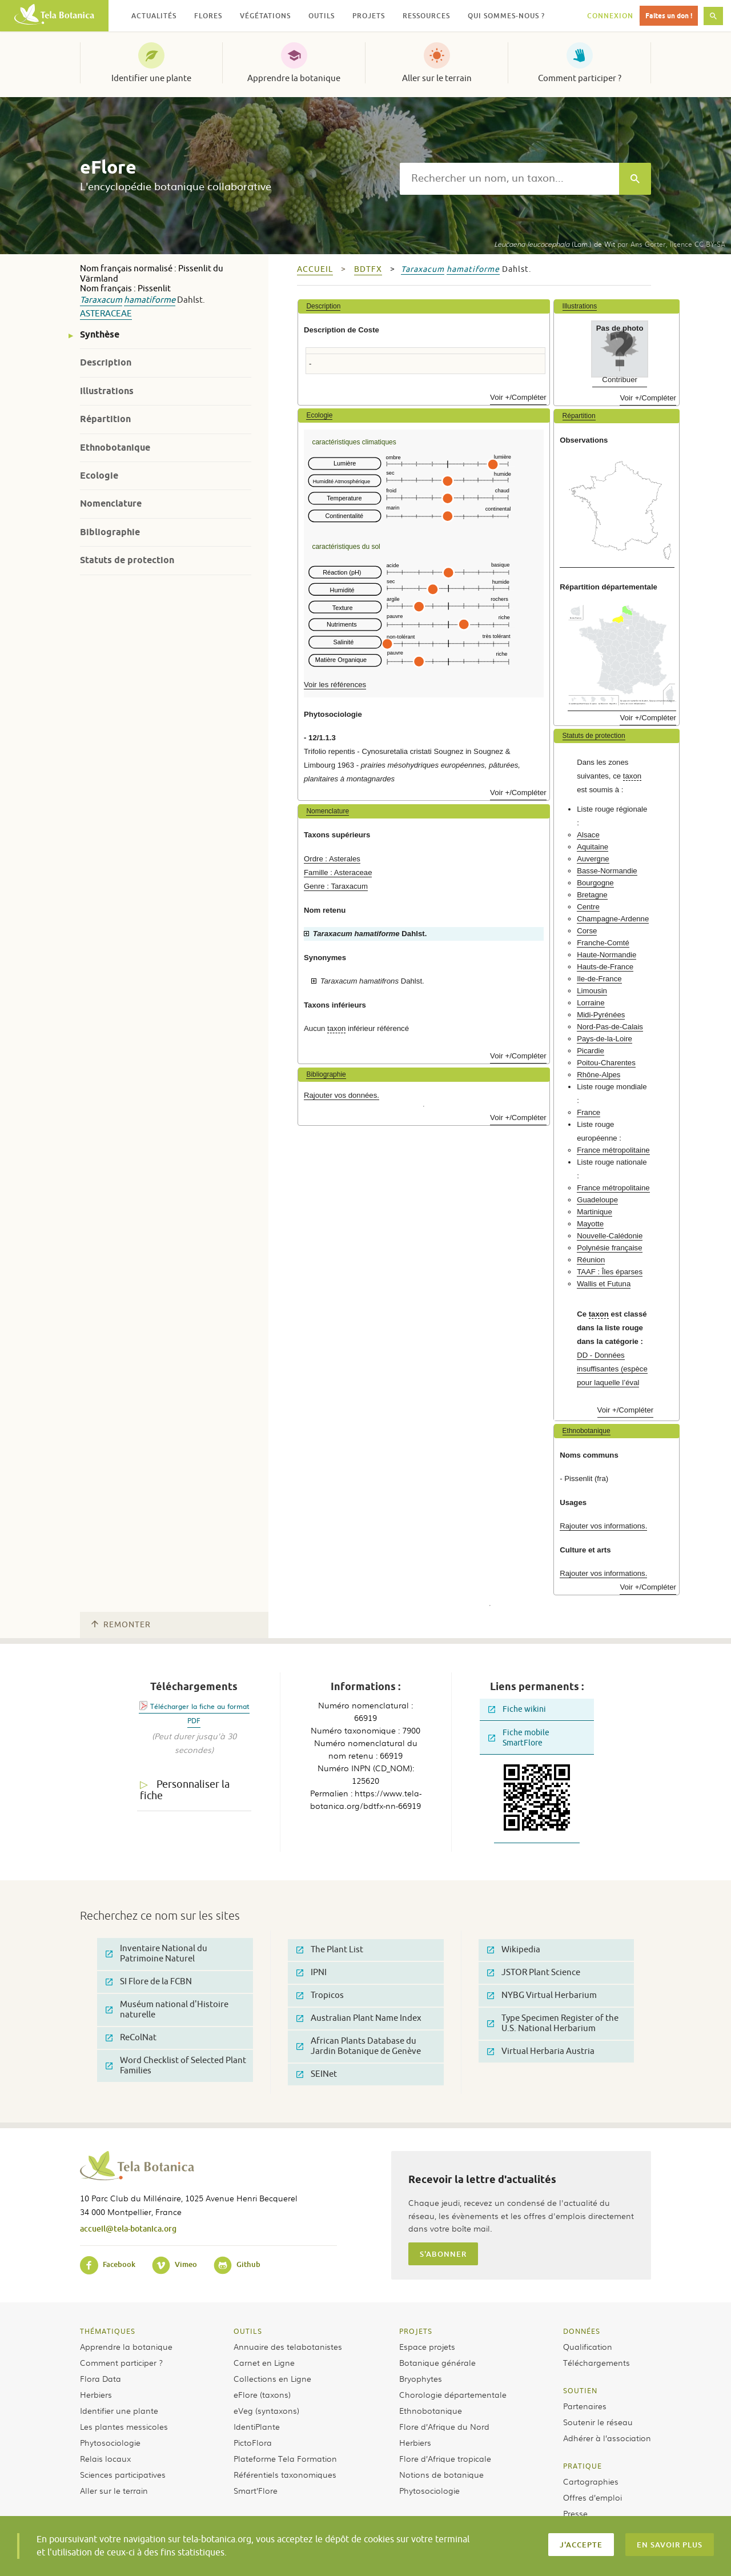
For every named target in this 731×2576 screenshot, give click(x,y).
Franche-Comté (603, 942)
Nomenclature (111, 503)
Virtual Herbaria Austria (541, 2051)
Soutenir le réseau (598, 2421)
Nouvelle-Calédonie (609, 1235)
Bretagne (592, 894)
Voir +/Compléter (518, 397)
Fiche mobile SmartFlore (518, 1738)
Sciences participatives (123, 2474)
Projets (415, 2331)
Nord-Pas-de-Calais (610, 1026)
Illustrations (107, 391)
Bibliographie (110, 532)
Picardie (590, 1050)
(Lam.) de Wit (554, 244)
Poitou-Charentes (606, 1062)
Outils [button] (321, 15)
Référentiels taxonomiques (285, 2474)
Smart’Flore (256, 2490)
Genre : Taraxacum (336, 886)
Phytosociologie (110, 2442)
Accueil (315, 269)
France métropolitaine (613, 1150)
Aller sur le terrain (437, 78)
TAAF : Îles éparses (609, 1271)
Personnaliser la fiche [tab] (185, 1790)
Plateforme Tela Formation (285, 2458)
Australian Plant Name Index (358, 2018)
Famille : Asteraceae (338, 872)
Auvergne (593, 858)
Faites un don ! (668, 15)
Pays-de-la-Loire (604, 1038)
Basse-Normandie (607, 870)
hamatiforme (149, 300)
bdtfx (368, 269)
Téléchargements (596, 2362)
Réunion (591, 1259)
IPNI (311, 1972)
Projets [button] (368, 15)
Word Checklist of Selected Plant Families (176, 2065)
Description (105, 362)
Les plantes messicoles (124, 2426)
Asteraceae (106, 313)
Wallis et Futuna (603, 1283)
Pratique (582, 2466)
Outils (248, 2331)
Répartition (105, 419)
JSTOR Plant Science (533, 1972)
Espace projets (427, 2346)
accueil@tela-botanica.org (128, 2228)
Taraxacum (101, 300)
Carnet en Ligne (264, 2362)
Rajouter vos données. (341, 1095)
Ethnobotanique (115, 447)
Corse (587, 930)
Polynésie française (609, 1247)
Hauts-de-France (605, 966)
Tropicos (320, 1995)
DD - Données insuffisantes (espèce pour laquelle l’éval (612, 1369)
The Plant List (329, 1949)
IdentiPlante (257, 2426)
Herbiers (96, 2394)
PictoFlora (253, 2442)
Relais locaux (105, 2458)
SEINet (316, 2074)
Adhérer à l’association (607, 2437)
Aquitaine (592, 846)
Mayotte (590, 1223)
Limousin (592, 990)
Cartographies (590, 2481)
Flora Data (100, 2378)
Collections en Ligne (272, 2378)
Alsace (588, 834)
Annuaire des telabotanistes (288, 2346)
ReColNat (131, 2037)
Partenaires (585, 2406)
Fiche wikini (517, 1709)
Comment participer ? (579, 78)
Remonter (121, 1625)
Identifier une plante (151, 78)
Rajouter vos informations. (603, 1526)
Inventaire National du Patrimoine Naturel (156, 1953)
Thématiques (107, 2331)
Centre (588, 906)
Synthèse (99, 334)
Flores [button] (208, 15)
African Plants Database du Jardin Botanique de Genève (358, 2046)
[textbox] (509, 179)
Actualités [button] (153, 15)
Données (581, 2331)
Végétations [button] (265, 15)
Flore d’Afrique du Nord (444, 2426)
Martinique (594, 1211)
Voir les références (335, 684)
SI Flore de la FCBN (149, 1981)
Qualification (587, 2346)
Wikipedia (513, 1949)
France (588, 1112)
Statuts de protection (127, 560)
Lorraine (590, 1002)
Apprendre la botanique (293, 78)
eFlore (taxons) (262, 2394)
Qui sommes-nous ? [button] (506, 15)
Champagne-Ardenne (613, 918)
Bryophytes (420, 2378)
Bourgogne (595, 882)
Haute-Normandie (606, 954)
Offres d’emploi (592, 2497)
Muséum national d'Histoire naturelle (167, 2009)
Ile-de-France (599, 978)
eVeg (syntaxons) (266, 2410)
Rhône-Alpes (598, 1074)
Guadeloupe (597, 1199)
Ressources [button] (426, 15)
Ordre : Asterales (332, 858)
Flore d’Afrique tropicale (445, 2458)
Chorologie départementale (453, 2394)
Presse (575, 2513)
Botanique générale (437, 2362)
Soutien (580, 2390)
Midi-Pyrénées (601, 1014)
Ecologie (99, 475)
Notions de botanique (441, 2474)
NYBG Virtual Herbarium (542, 1995)
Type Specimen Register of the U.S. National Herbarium (552, 2023)
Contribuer (619, 379)
